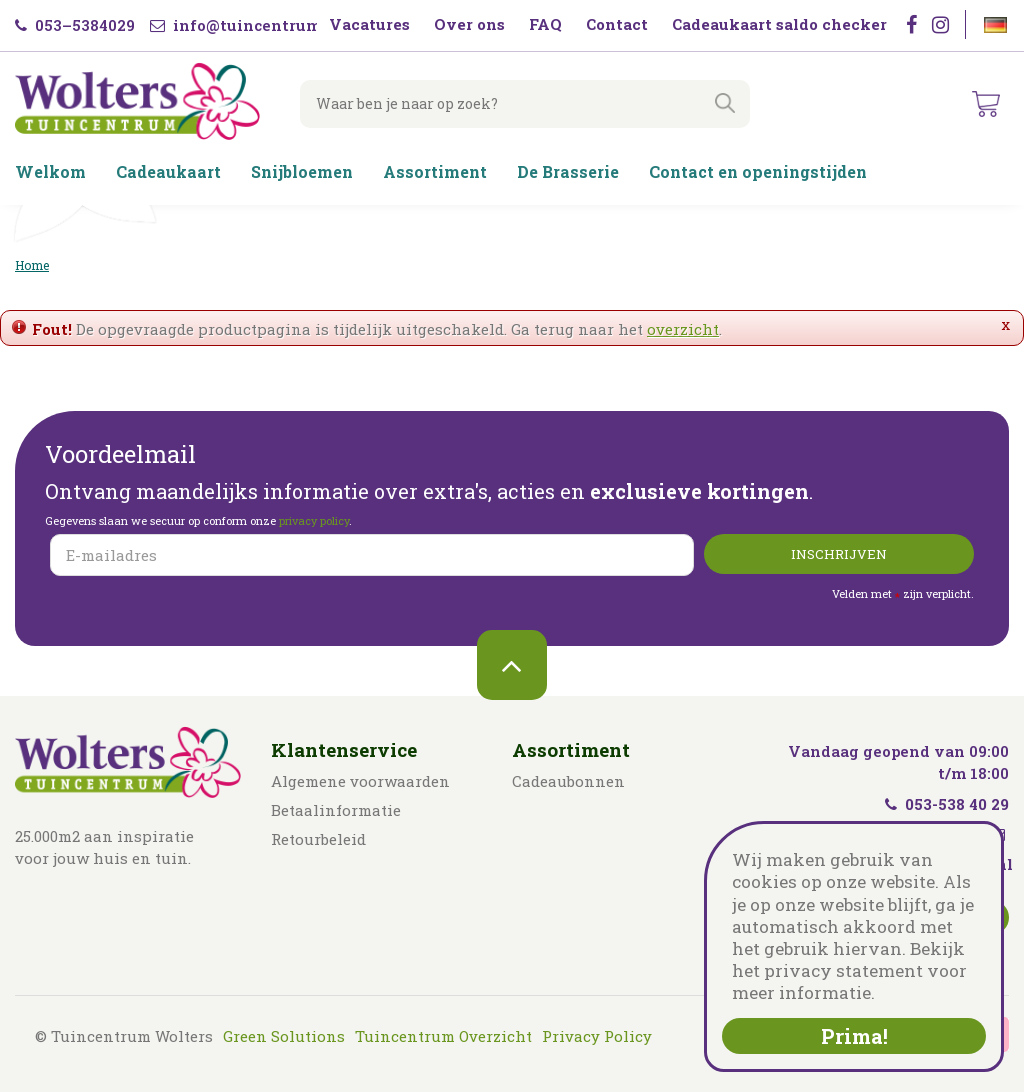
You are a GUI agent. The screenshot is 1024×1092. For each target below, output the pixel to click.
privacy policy (314, 520)
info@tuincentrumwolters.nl (276, 25)
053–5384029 (75, 25)
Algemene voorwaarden (360, 781)
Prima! (854, 1036)
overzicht (683, 329)
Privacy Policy (597, 1036)
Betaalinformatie (336, 810)
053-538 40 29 (947, 804)
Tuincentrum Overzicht (443, 1036)
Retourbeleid (318, 839)
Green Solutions (284, 1036)
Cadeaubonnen (568, 781)
